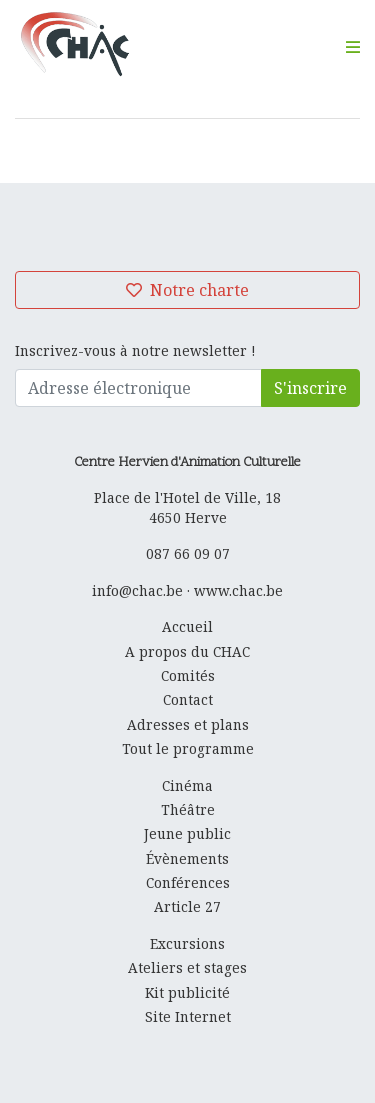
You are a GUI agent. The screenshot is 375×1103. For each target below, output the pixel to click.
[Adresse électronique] (138, 388)
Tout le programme (188, 748)
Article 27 (187, 906)
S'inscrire (310, 388)
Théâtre (188, 809)
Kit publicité (187, 992)
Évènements (187, 858)
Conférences (188, 882)
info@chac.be (137, 590)
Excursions (187, 943)
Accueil (187, 626)
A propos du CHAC (187, 651)
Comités (188, 675)
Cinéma (187, 785)
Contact (188, 699)
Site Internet (188, 1016)
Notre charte (187, 290)
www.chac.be (238, 590)
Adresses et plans (188, 724)
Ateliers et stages (187, 967)
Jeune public (187, 833)
